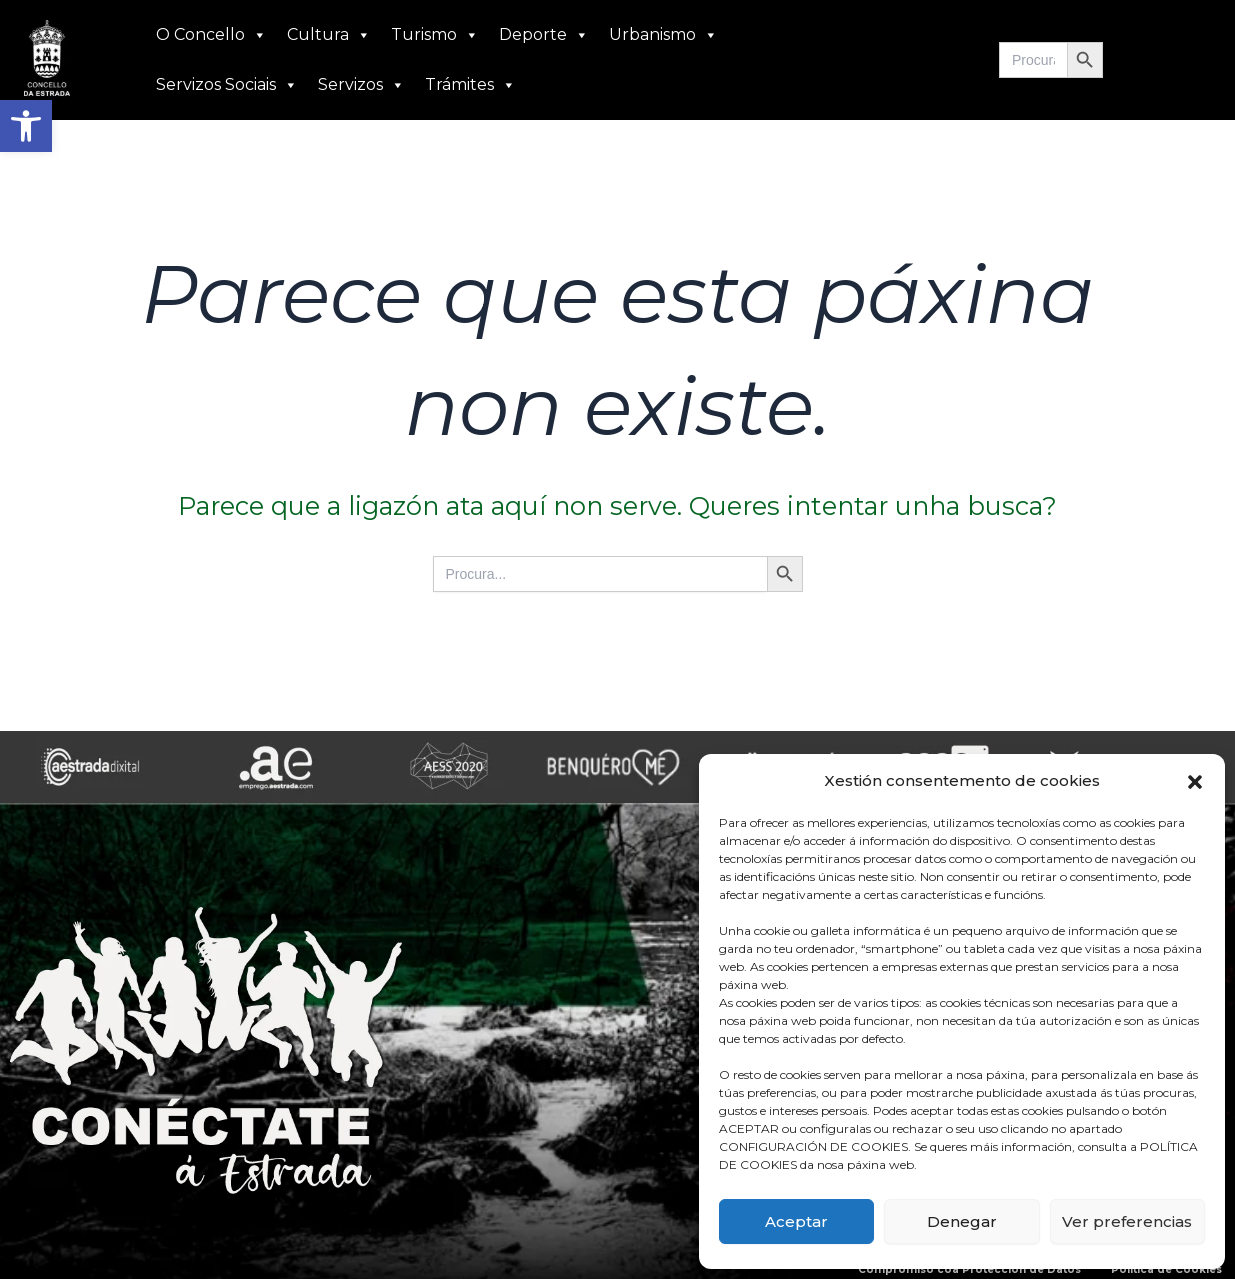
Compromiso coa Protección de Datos (969, 1269)
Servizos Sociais (227, 85)
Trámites (470, 85)
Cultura (329, 35)
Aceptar (796, 1221)
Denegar (962, 1221)
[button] (26, 126)
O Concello (211, 35)
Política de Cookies (1166, 1269)
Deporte (544, 35)
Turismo (435, 35)
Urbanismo (663, 35)
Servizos (361, 85)
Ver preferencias (1127, 1221)
